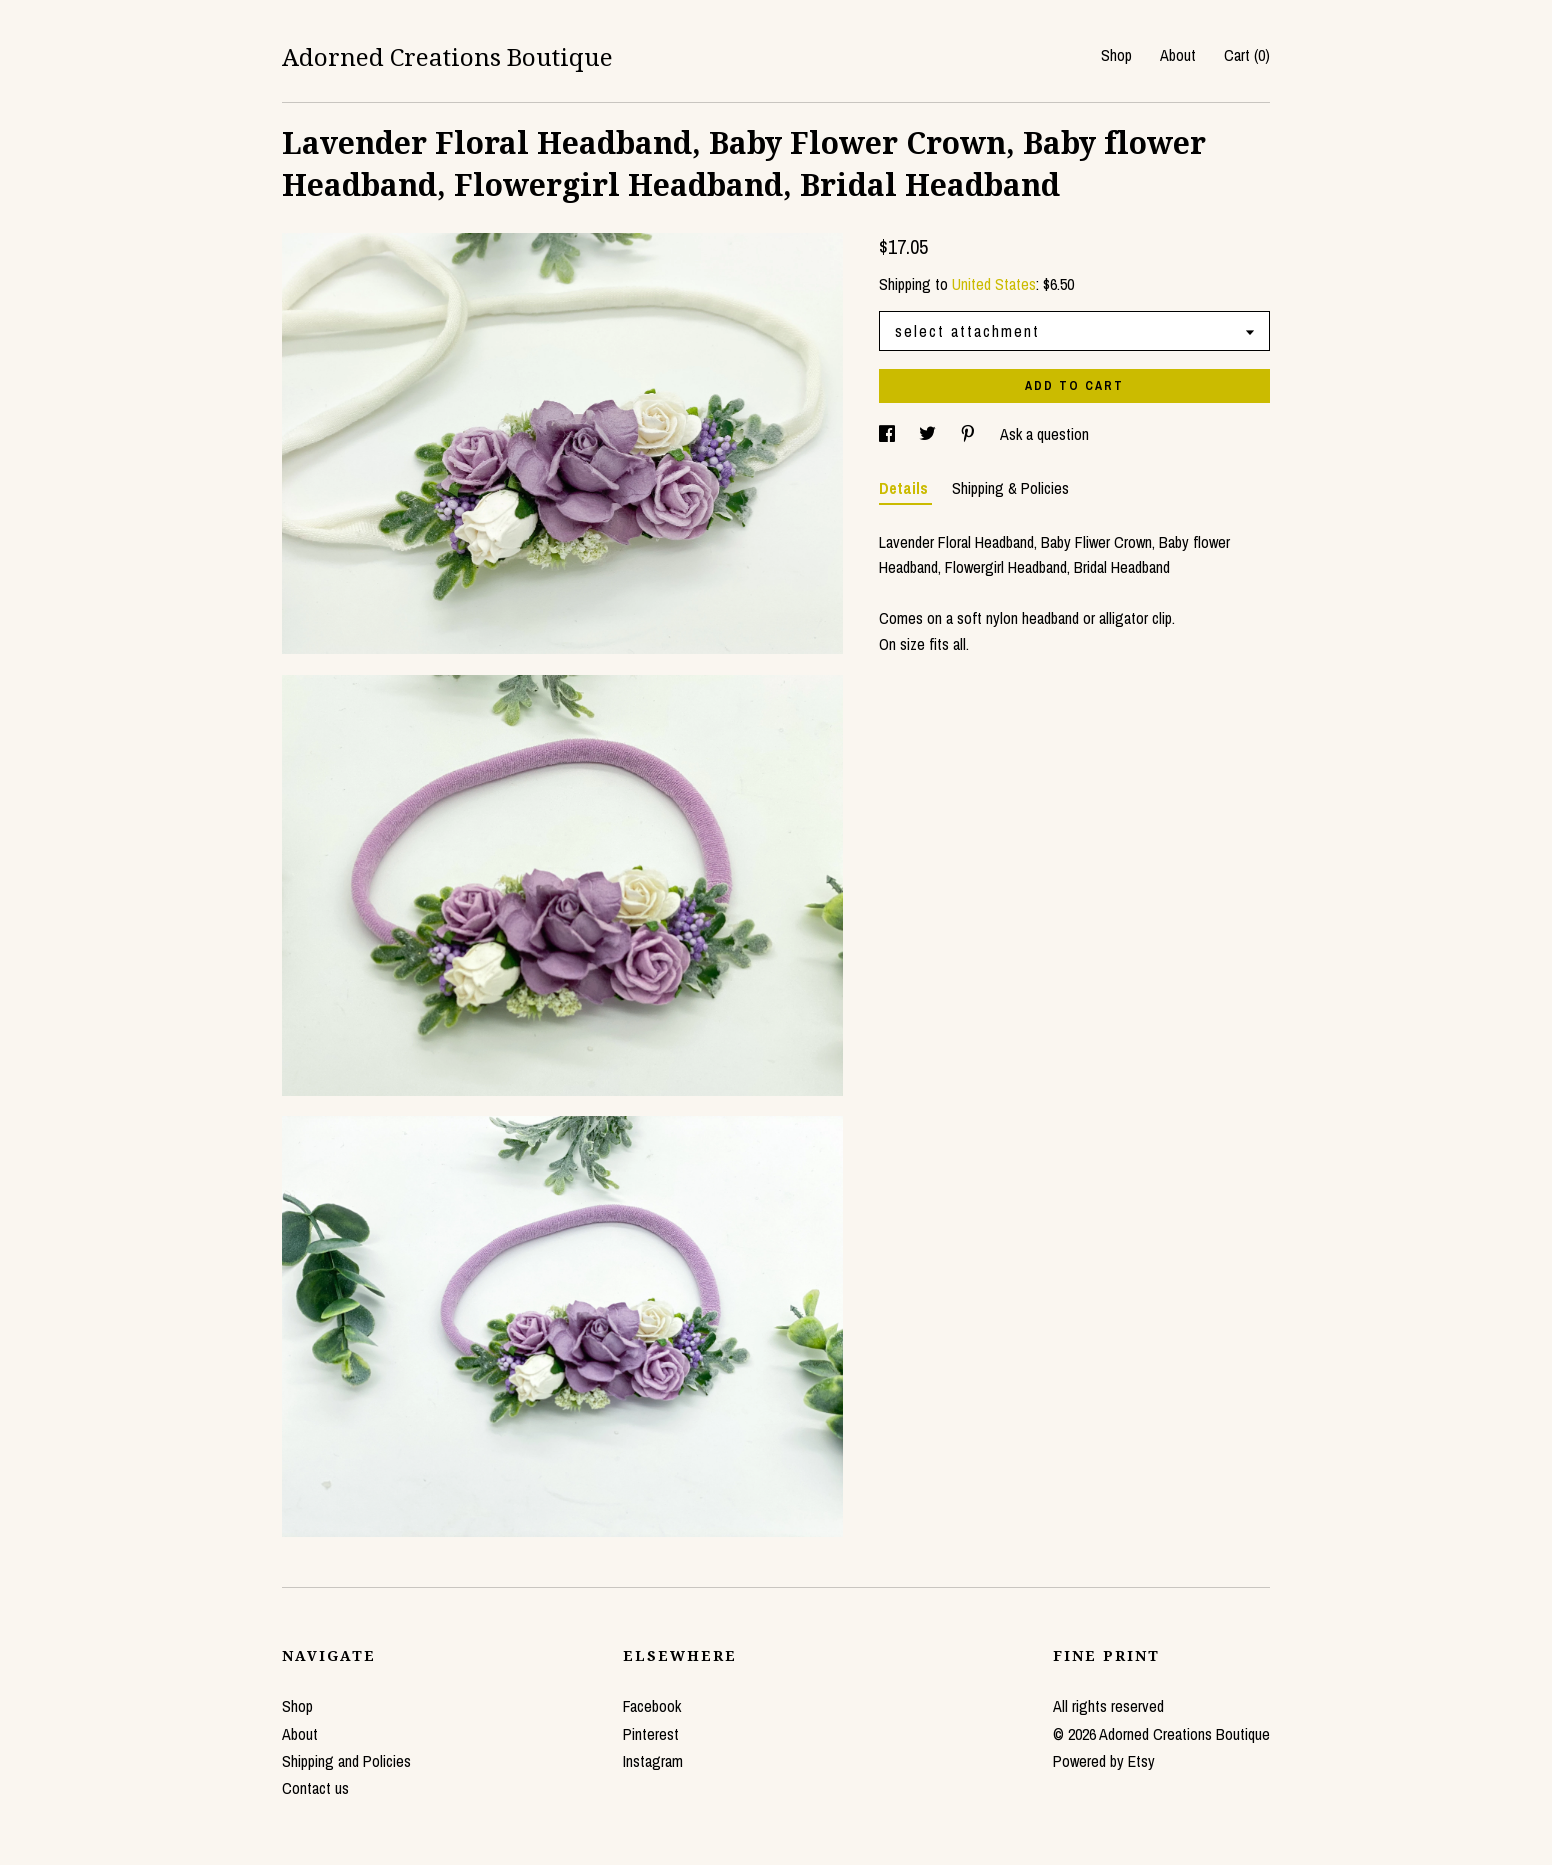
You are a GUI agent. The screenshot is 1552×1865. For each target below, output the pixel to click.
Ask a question (1044, 434)
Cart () (1247, 55)
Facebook (652, 1706)
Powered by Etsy (1104, 1761)
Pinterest (651, 1734)
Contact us (315, 1788)
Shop (1116, 55)
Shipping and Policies (346, 1761)
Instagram (653, 1761)
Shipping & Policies (1010, 488)
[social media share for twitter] (929, 434)
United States (994, 284)
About (1178, 55)
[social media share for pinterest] (970, 434)
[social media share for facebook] (889, 434)
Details (905, 488)
